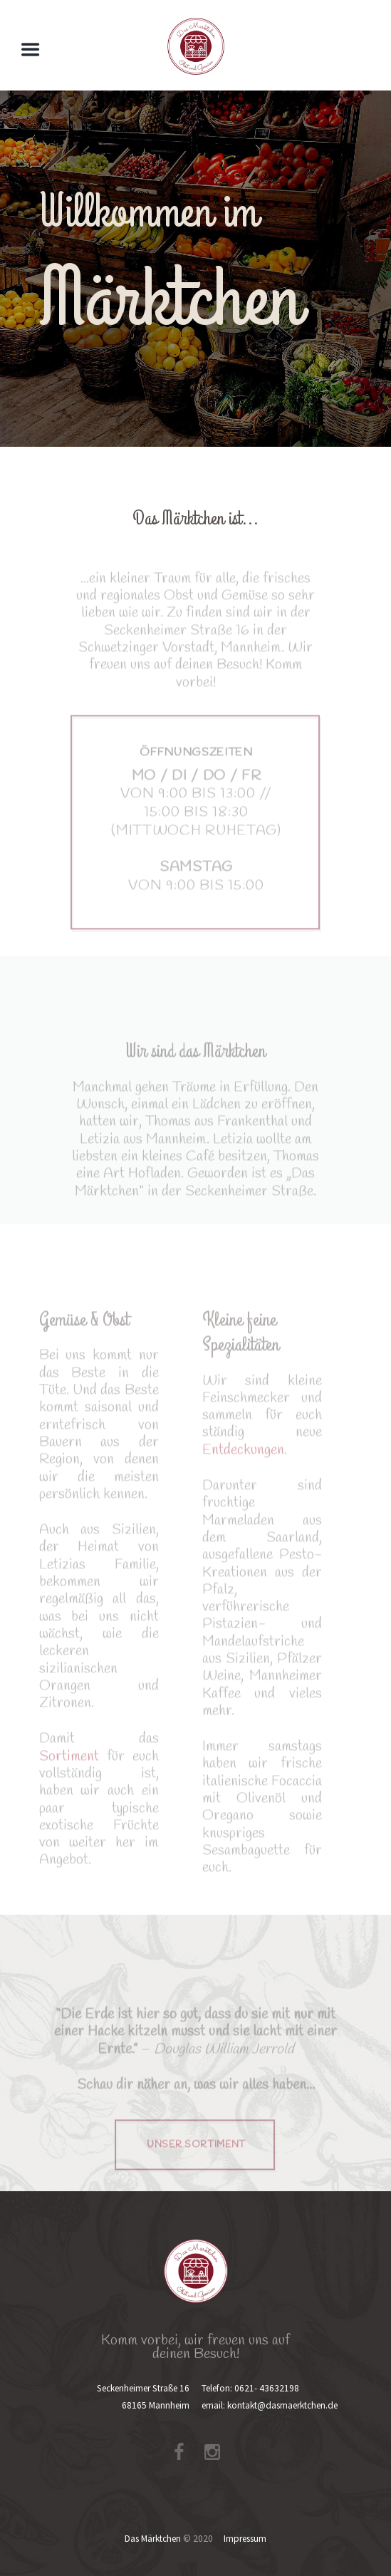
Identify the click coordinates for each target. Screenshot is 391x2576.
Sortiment (69, 1774)
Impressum (245, 2539)
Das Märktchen (153, 2539)
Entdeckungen (243, 1467)
